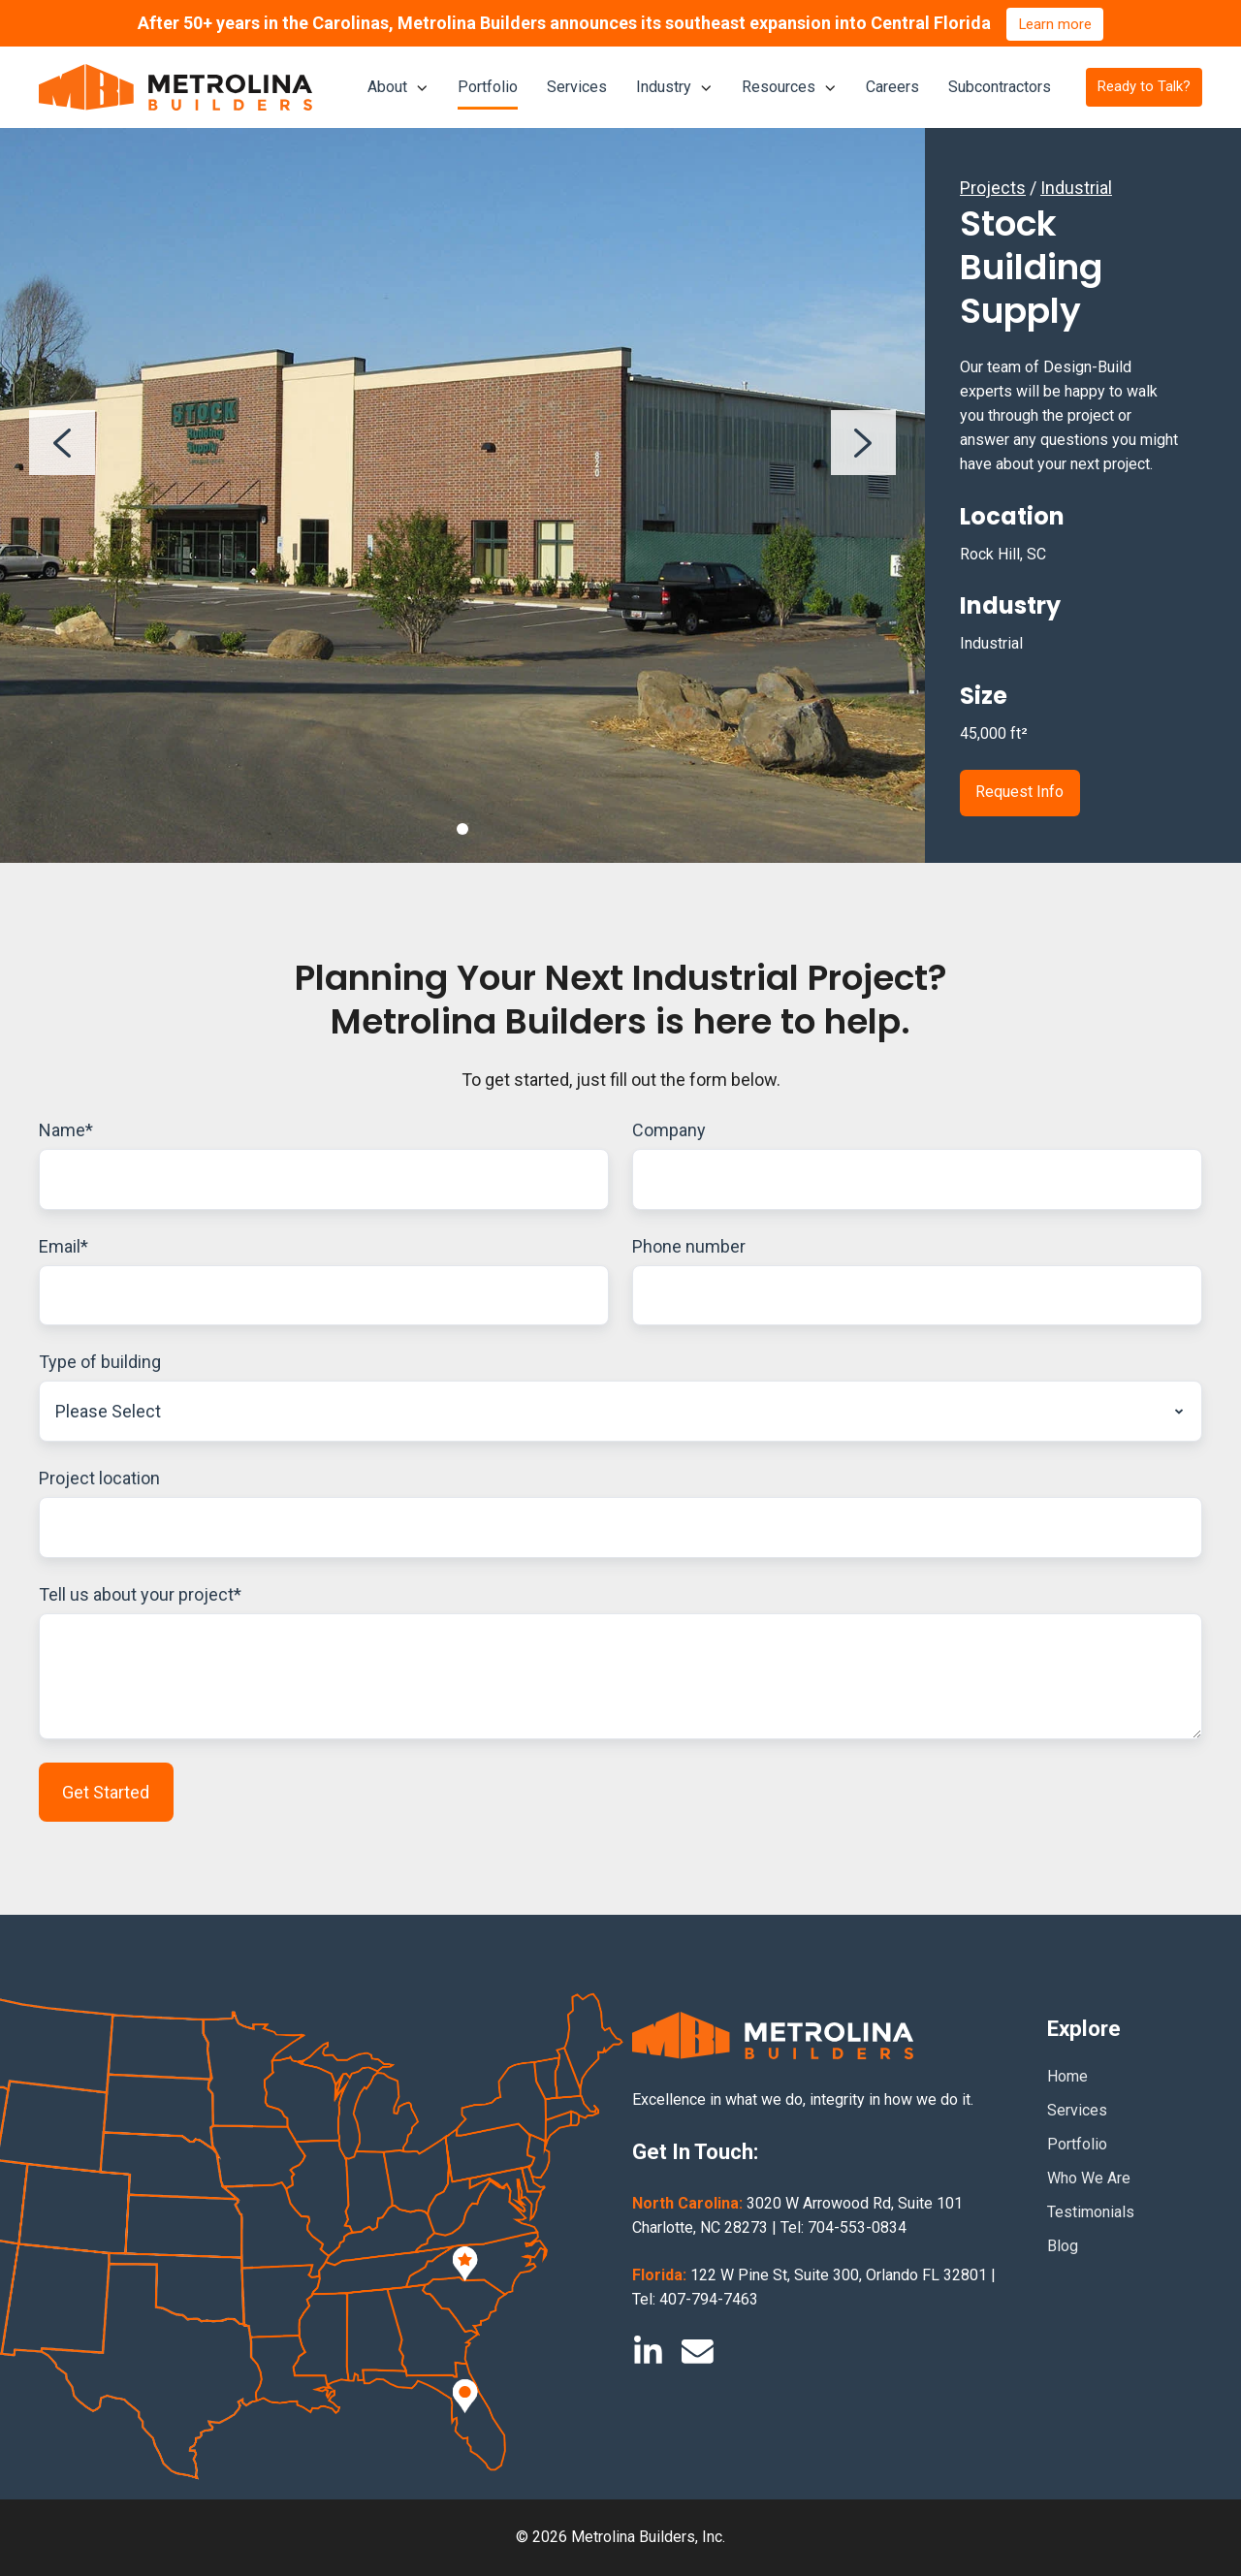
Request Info (1019, 791)
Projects (993, 187)
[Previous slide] (62, 443)
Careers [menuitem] (892, 87)
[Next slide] (864, 443)
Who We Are (1088, 2179)
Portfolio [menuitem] (488, 87)
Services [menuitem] (577, 87)
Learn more (1055, 24)
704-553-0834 (857, 2228)
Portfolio (1077, 2145)
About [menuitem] (387, 87)
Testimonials (1090, 2213)
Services (1077, 2110)
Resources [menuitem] (778, 87)
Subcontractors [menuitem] (999, 87)
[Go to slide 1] (462, 829)
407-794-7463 (708, 2300)
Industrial (1076, 187)
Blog (1062, 2247)
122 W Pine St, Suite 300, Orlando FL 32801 (838, 2276)
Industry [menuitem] (663, 87)
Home (1067, 2076)
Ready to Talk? (1144, 86)
